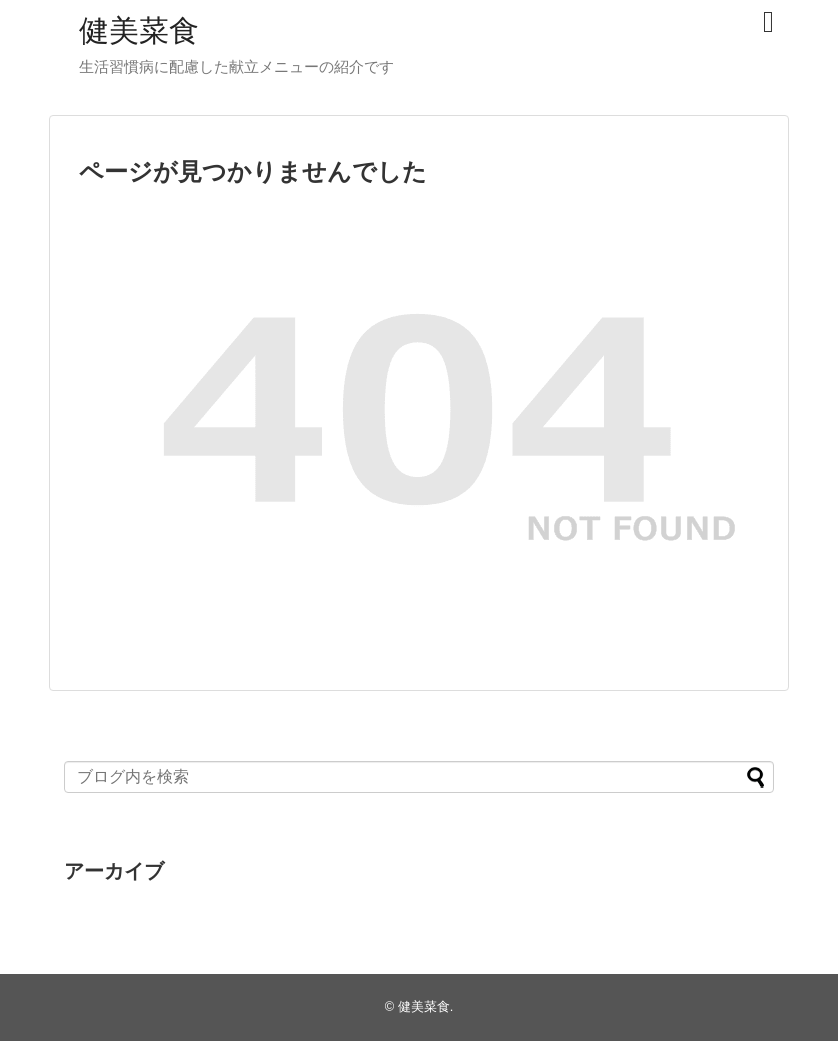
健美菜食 (139, 30)
